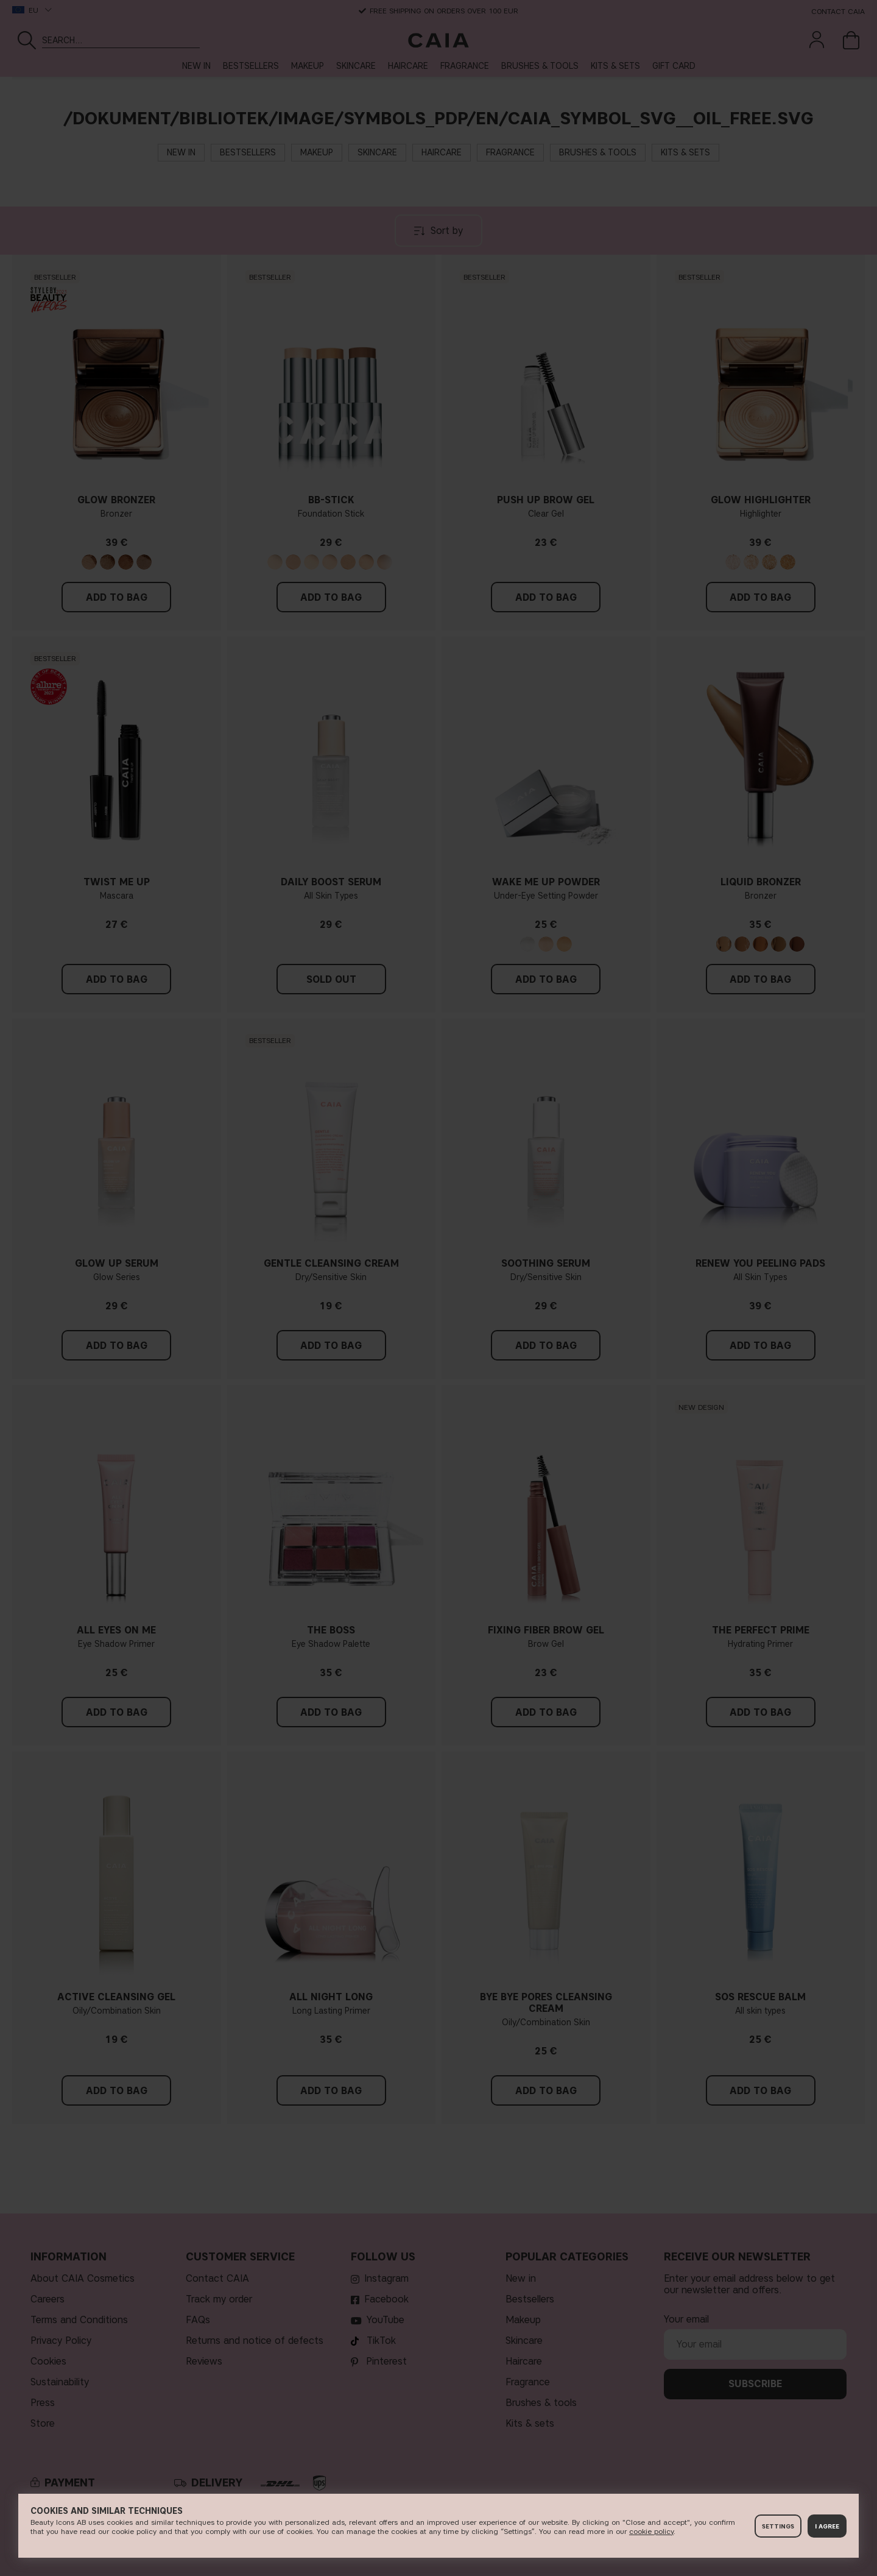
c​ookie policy (651, 2531)
